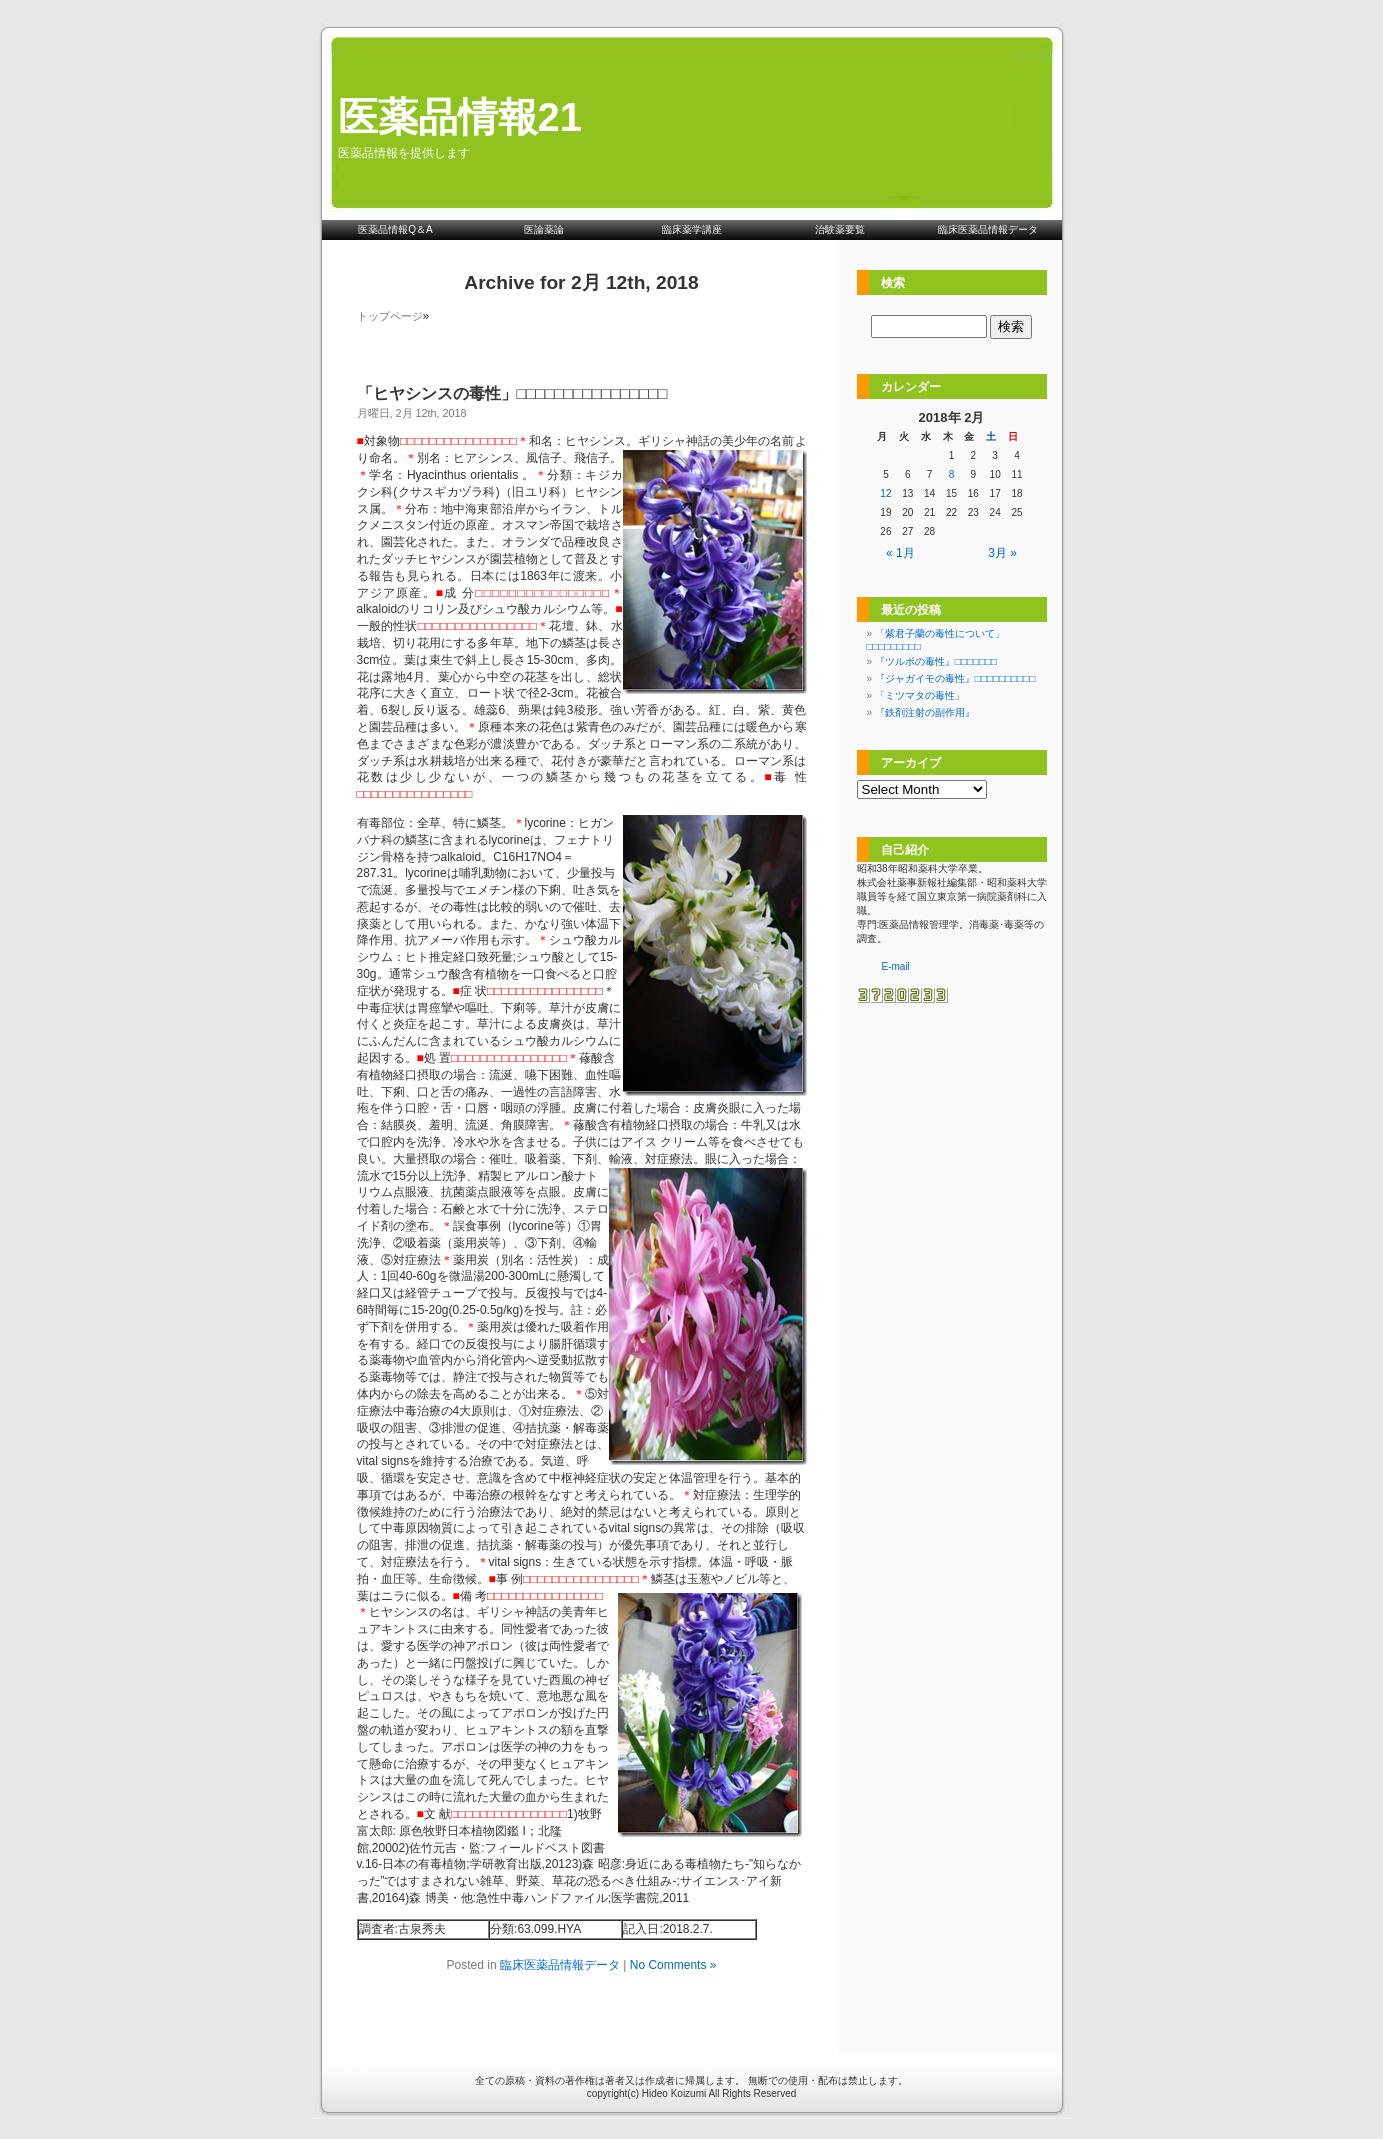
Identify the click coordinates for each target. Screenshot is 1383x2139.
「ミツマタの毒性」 (920, 695)
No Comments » (673, 1965)
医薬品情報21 (460, 117)
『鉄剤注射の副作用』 (925, 712)
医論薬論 (544, 229)
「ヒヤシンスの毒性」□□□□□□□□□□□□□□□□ (512, 393)
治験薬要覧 (840, 229)
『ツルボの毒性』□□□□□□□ (936, 661)
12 (885, 493)
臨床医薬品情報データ (988, 229)
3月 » (1002, 553)
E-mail (896, 966)
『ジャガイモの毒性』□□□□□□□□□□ (955, 678)
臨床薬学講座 (692, 229)
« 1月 (900, 553)
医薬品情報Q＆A (395, 229)
